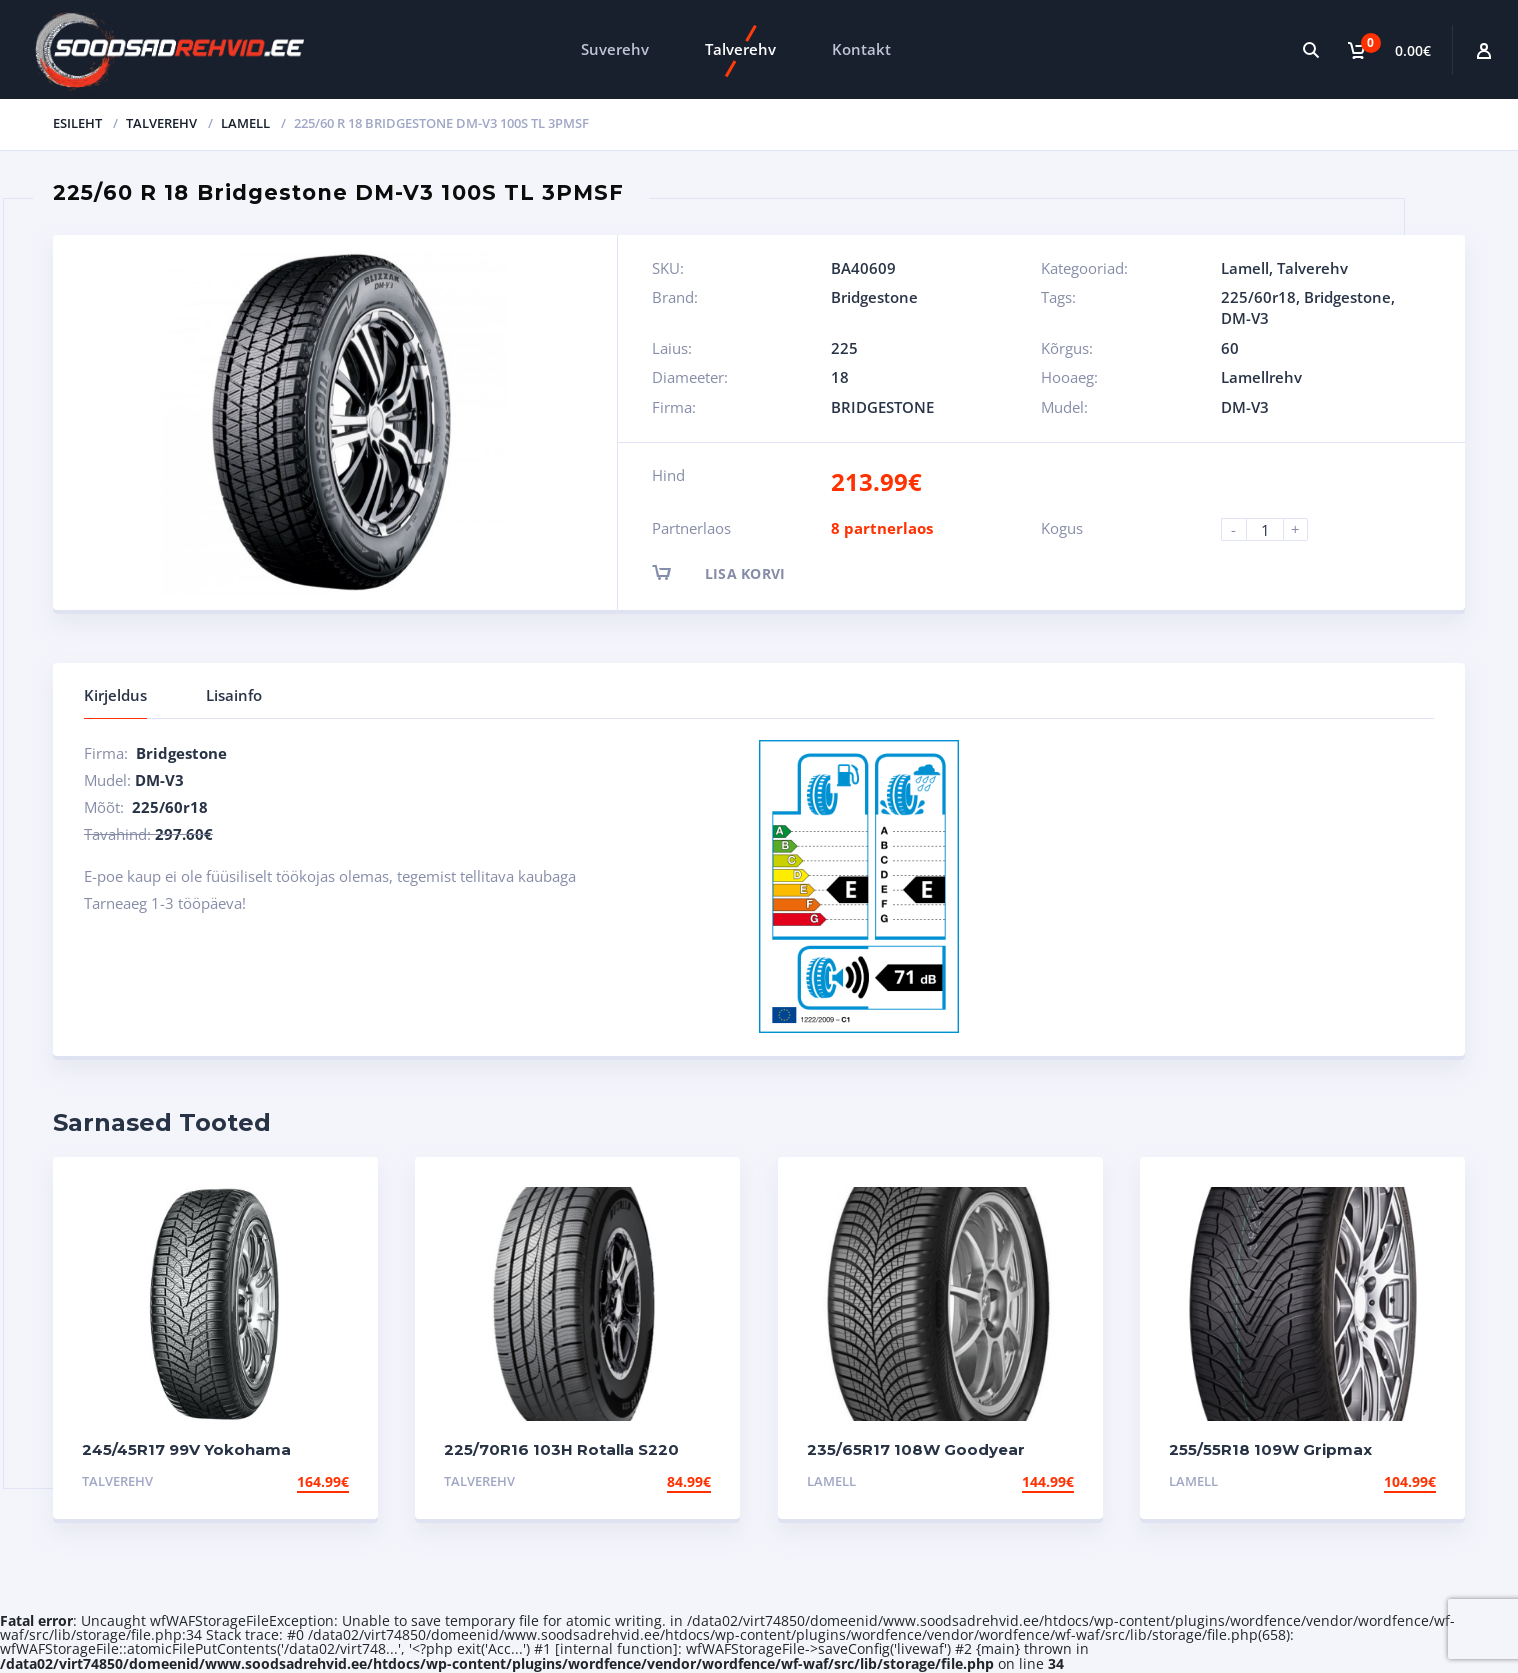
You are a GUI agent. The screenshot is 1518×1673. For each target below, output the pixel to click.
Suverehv (615, 49)
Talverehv (740, 49)
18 (840, 377)
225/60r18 (1258, 297)
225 (844, 348)
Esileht (77, 123)
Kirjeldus (115, 695)
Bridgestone (874, 297)
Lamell (245, 123)
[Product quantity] (1273, 529)
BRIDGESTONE (882, 407)
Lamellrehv (1261, 377)
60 (1230, 348)
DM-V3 (1245, 318)
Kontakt (861, 49)
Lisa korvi (736, 572)
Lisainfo (234, 695)
